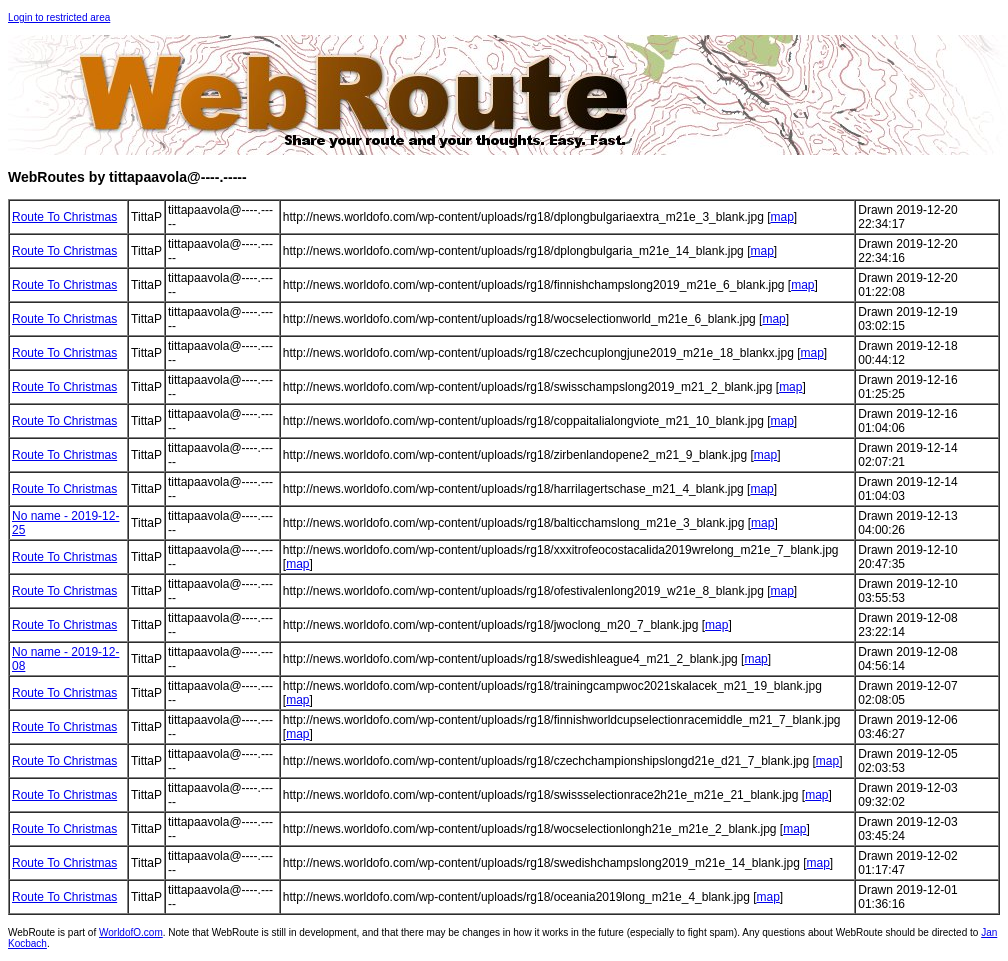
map (781, 217)
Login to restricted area (59, 17)
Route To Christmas (64, 217)
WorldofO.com (131, 932)
